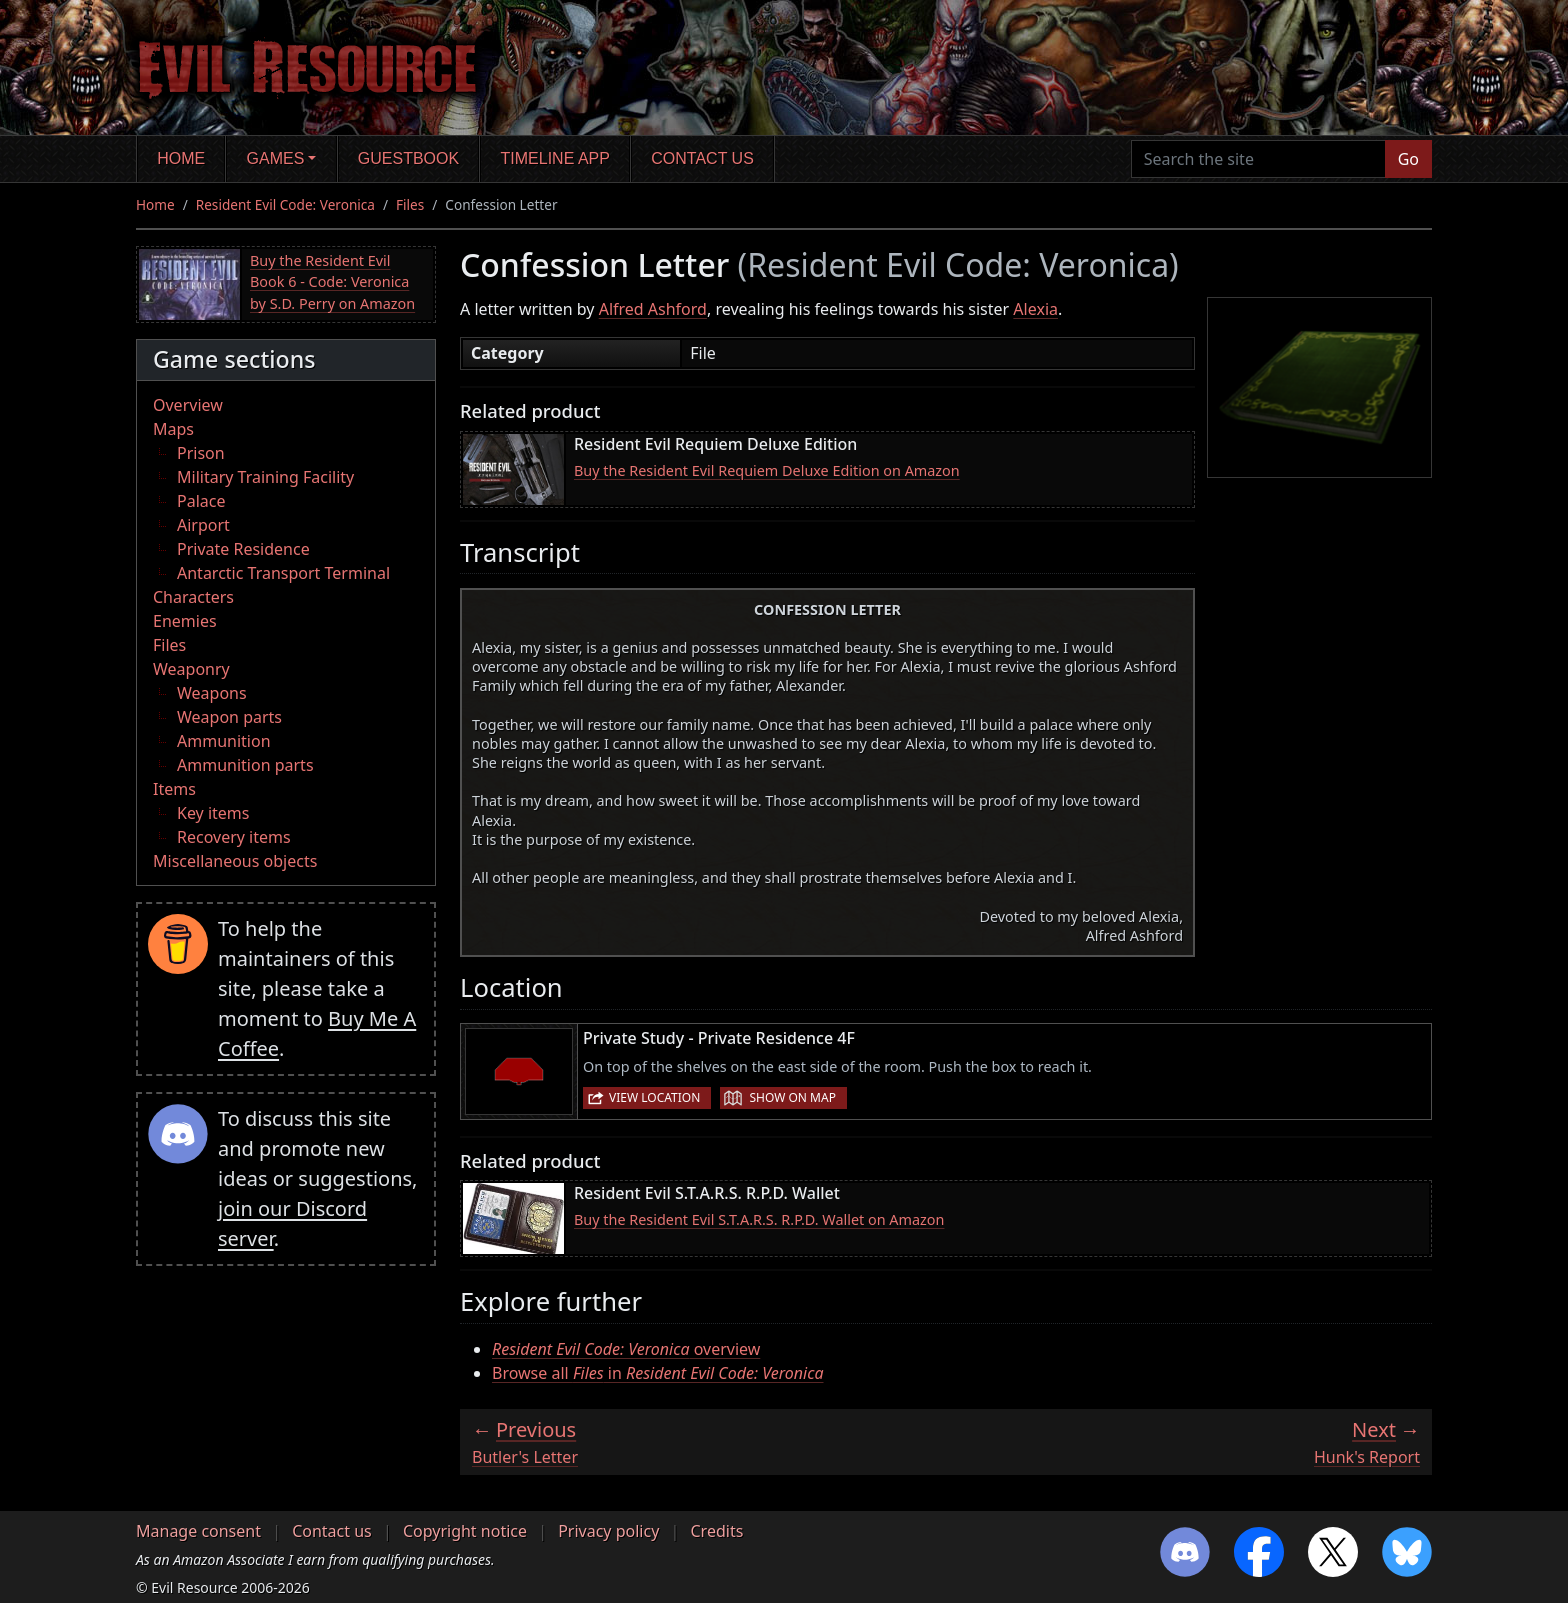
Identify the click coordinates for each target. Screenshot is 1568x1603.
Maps (173, 429)
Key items (213, 813)
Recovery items (234, 837)
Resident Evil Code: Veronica (285, 204)
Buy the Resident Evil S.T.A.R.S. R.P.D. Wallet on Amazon (759, 1219)
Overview (188, 405)
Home (181, 158)
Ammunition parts (245, 765)
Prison (201, 453)
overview (626, 1349)
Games (276, 158)
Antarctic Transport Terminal (283, 573)
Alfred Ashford (653, 309)
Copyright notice (465, 1531)
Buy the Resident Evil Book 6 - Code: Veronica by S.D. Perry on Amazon (332, 282)
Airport (203, 525)
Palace (201, 501)
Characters (193, 597)
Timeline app (555, 158)
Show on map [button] (792, 1097)
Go (1408, 159)
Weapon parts (229, 717)
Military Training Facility (265, 477)
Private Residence (243, 549)
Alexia (1035, 309)
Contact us (702, 158)
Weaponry (191, 669)
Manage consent (198, 1531)
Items (174, 789)
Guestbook (408, 158)
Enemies (185, 621)
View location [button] (654, 1097)
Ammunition (224, 741)
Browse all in (658, 1373)
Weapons (212, 693)
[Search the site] (1258, 159)
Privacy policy (608, 1531)
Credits (716, 1531)
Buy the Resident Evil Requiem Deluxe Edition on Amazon (767, 470)
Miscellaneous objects (235, 861)
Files (410, 204)
